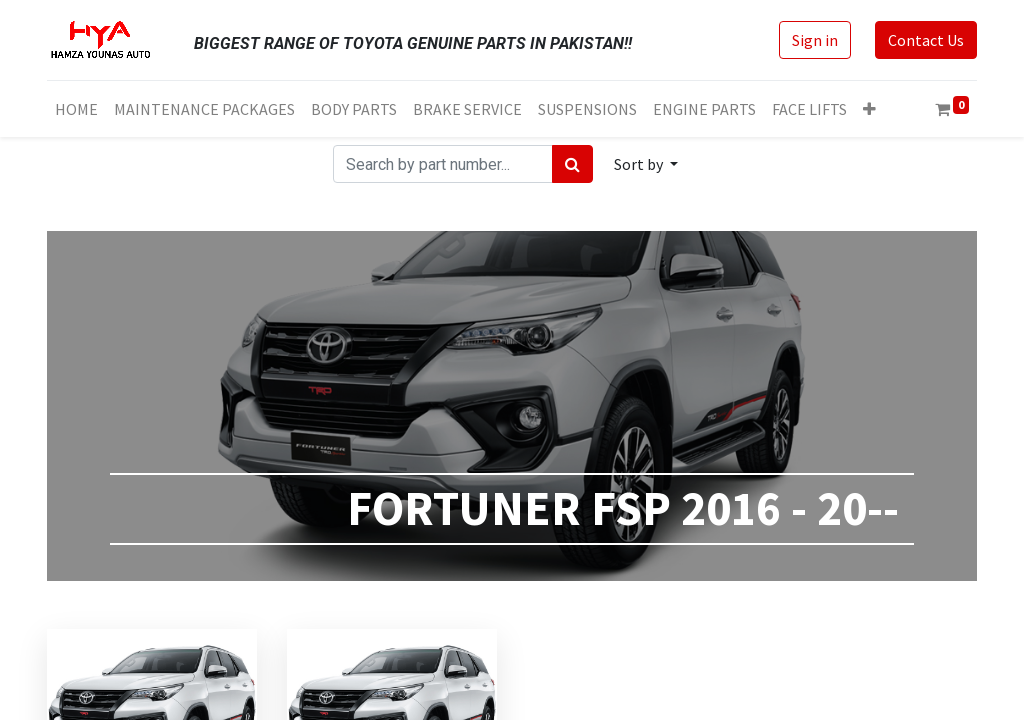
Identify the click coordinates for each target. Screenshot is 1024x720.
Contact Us (926, 40)
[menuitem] (76, 109)
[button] (869, 109)
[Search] (572, 164)
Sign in (815, 40)
